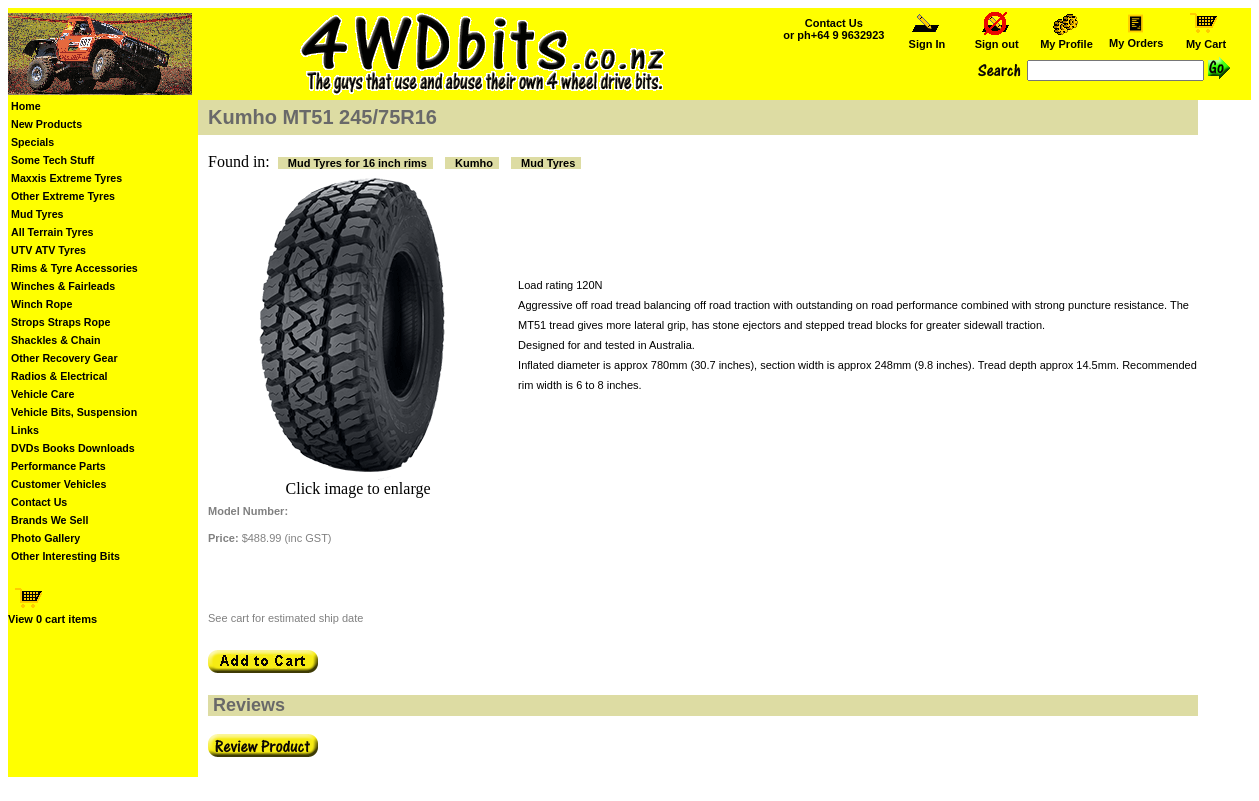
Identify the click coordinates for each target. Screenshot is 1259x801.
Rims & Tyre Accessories (74, 268)
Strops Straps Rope (60, 322)
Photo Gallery (45, 538)
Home (26, 106)
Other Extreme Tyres (63, 196)
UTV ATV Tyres (48, 250)
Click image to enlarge (358, 488)
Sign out (997, 39)
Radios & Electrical (59, 376)
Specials (32, 142)
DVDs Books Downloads (73, 448)
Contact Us (39, 502)
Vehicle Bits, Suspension (74, 412)
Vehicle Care (42, 394)
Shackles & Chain (55, 340)
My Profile (1066, 39)
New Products (46, 124)
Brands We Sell (49, 520)
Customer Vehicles (58, 484)
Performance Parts (58, 466)
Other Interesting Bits (65, 556)
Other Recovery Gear (64, 358)
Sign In (927, 39)
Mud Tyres (37, 214)
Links (25, 430)
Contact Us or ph (833, 29)
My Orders (1136, 38)
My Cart (1206, 39)
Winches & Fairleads (63, 286)
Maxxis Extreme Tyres (66, 178)
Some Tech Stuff (52, 160)
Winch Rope (41, 304)
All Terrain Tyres (52, 232)
